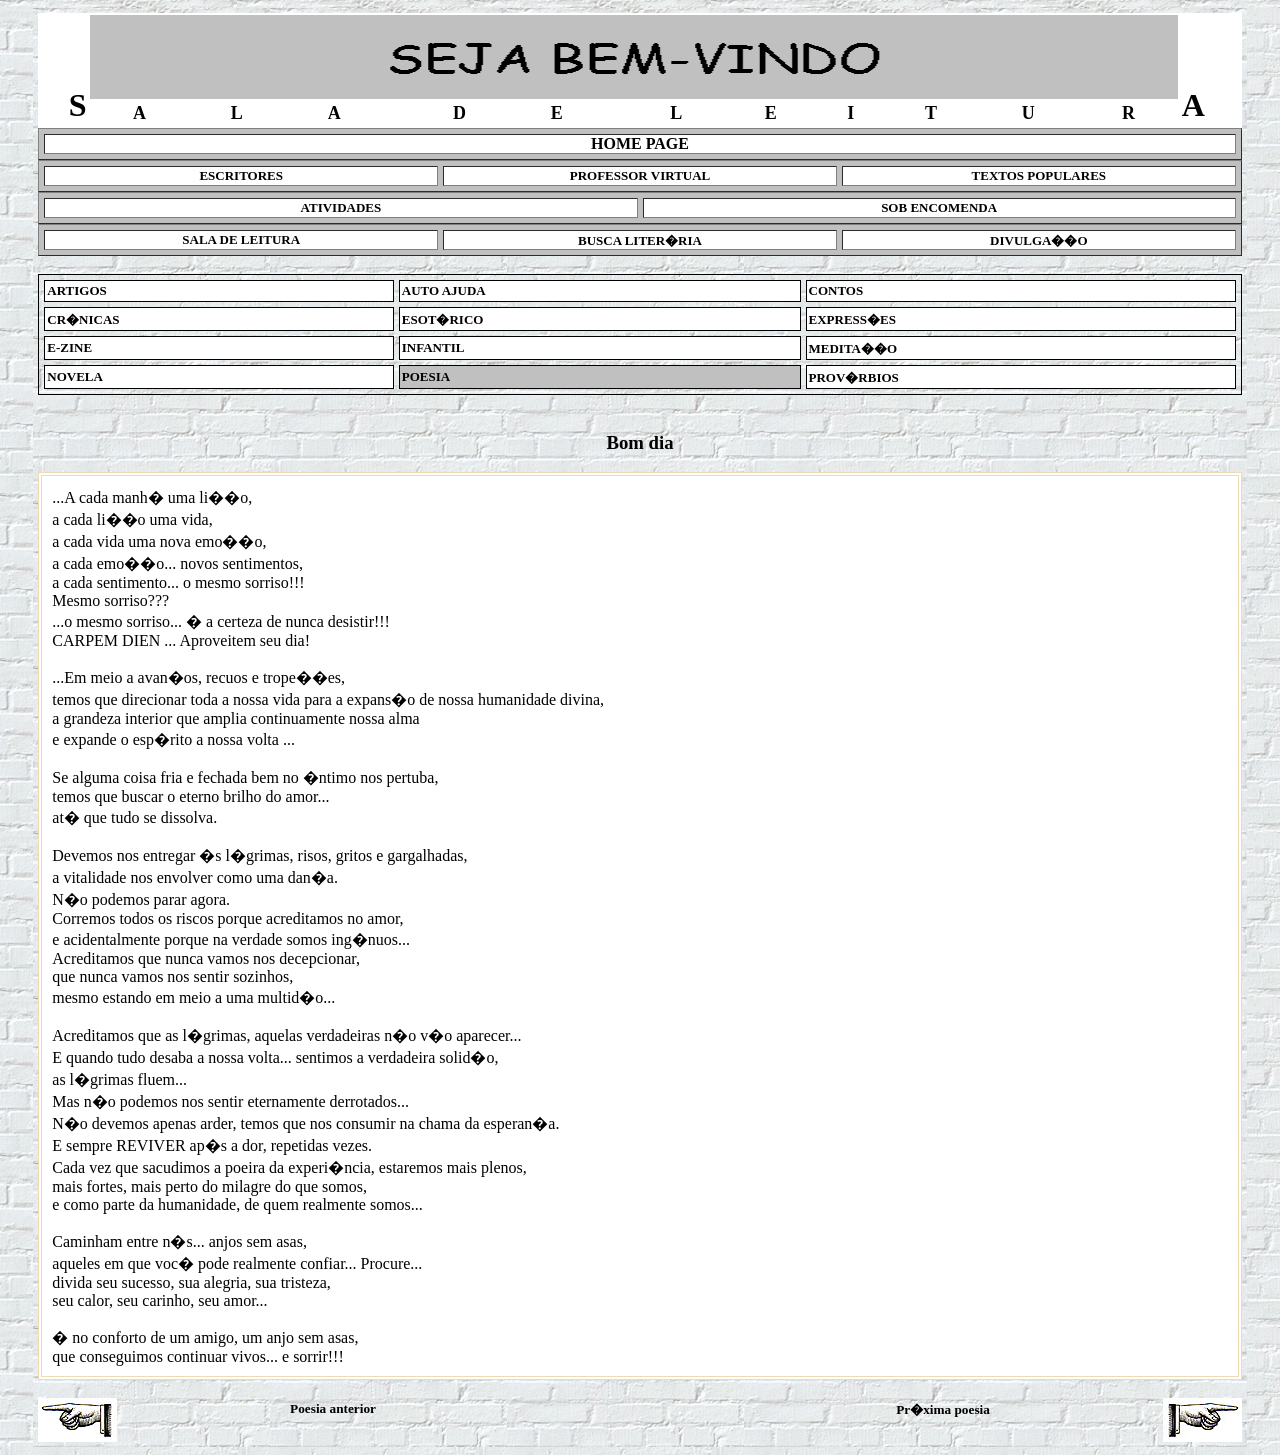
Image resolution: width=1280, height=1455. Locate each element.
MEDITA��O (853, 348)
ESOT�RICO (443, 319)
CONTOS (836, 290)
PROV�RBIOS (854, 377)
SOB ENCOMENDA (939, 207)
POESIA (426, 376)
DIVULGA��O (1039, 240)
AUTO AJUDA (444, 290)
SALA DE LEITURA (241, 239)
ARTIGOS (77, 290)
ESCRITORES (241, 175)
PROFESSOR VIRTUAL (640, 175)
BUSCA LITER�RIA (640, 240)
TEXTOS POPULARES (1039, 175)
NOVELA (75, 376)
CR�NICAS (83, 319)
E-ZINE (69, 347)
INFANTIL (433, 347)
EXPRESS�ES (852, 319)
